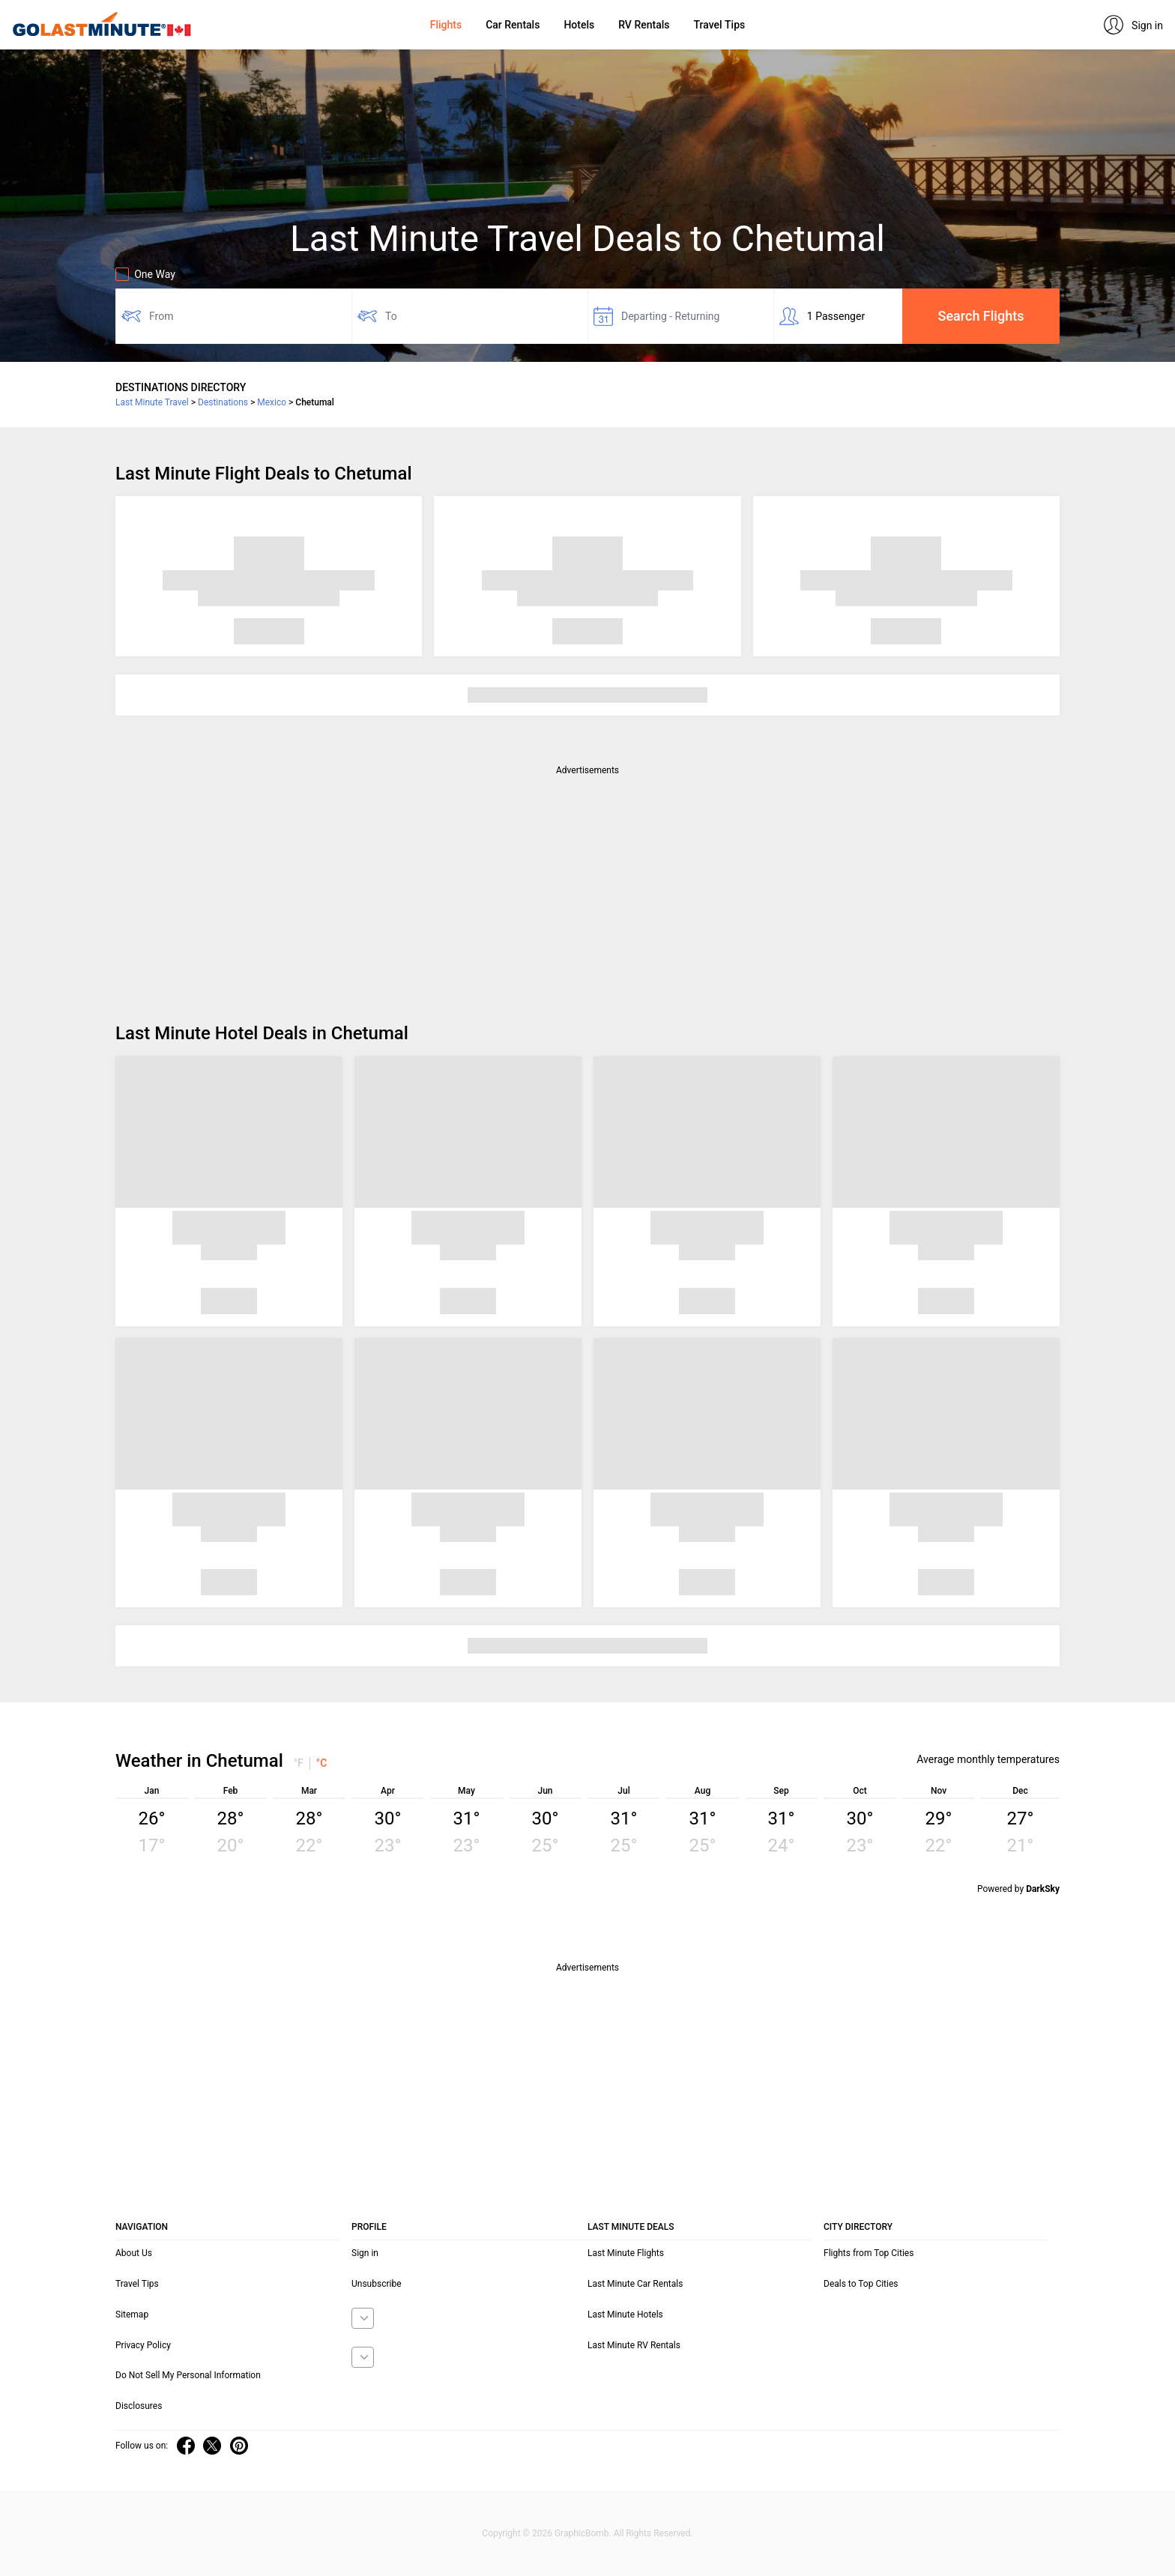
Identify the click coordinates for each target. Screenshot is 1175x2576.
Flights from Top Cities (868, 2253)
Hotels (579, 25)
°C (321, 1763)
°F (298, 1763)
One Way (145, 274)
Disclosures (138, 2406)
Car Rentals (513, 25)
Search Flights (981, 316)
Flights (446, 25)
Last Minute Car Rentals (635, 2284)
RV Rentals (643, 25)
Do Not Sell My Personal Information (188, 2375)
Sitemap (131, 2314)
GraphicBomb (582, 2533)
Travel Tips (719, 25)
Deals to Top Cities (861, 2284)
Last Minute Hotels (625, 2314)
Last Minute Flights (626, 2253)
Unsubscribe (376, 2284)
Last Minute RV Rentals (634, 2345)
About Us (133, 2253)
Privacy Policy (143, 2345)
